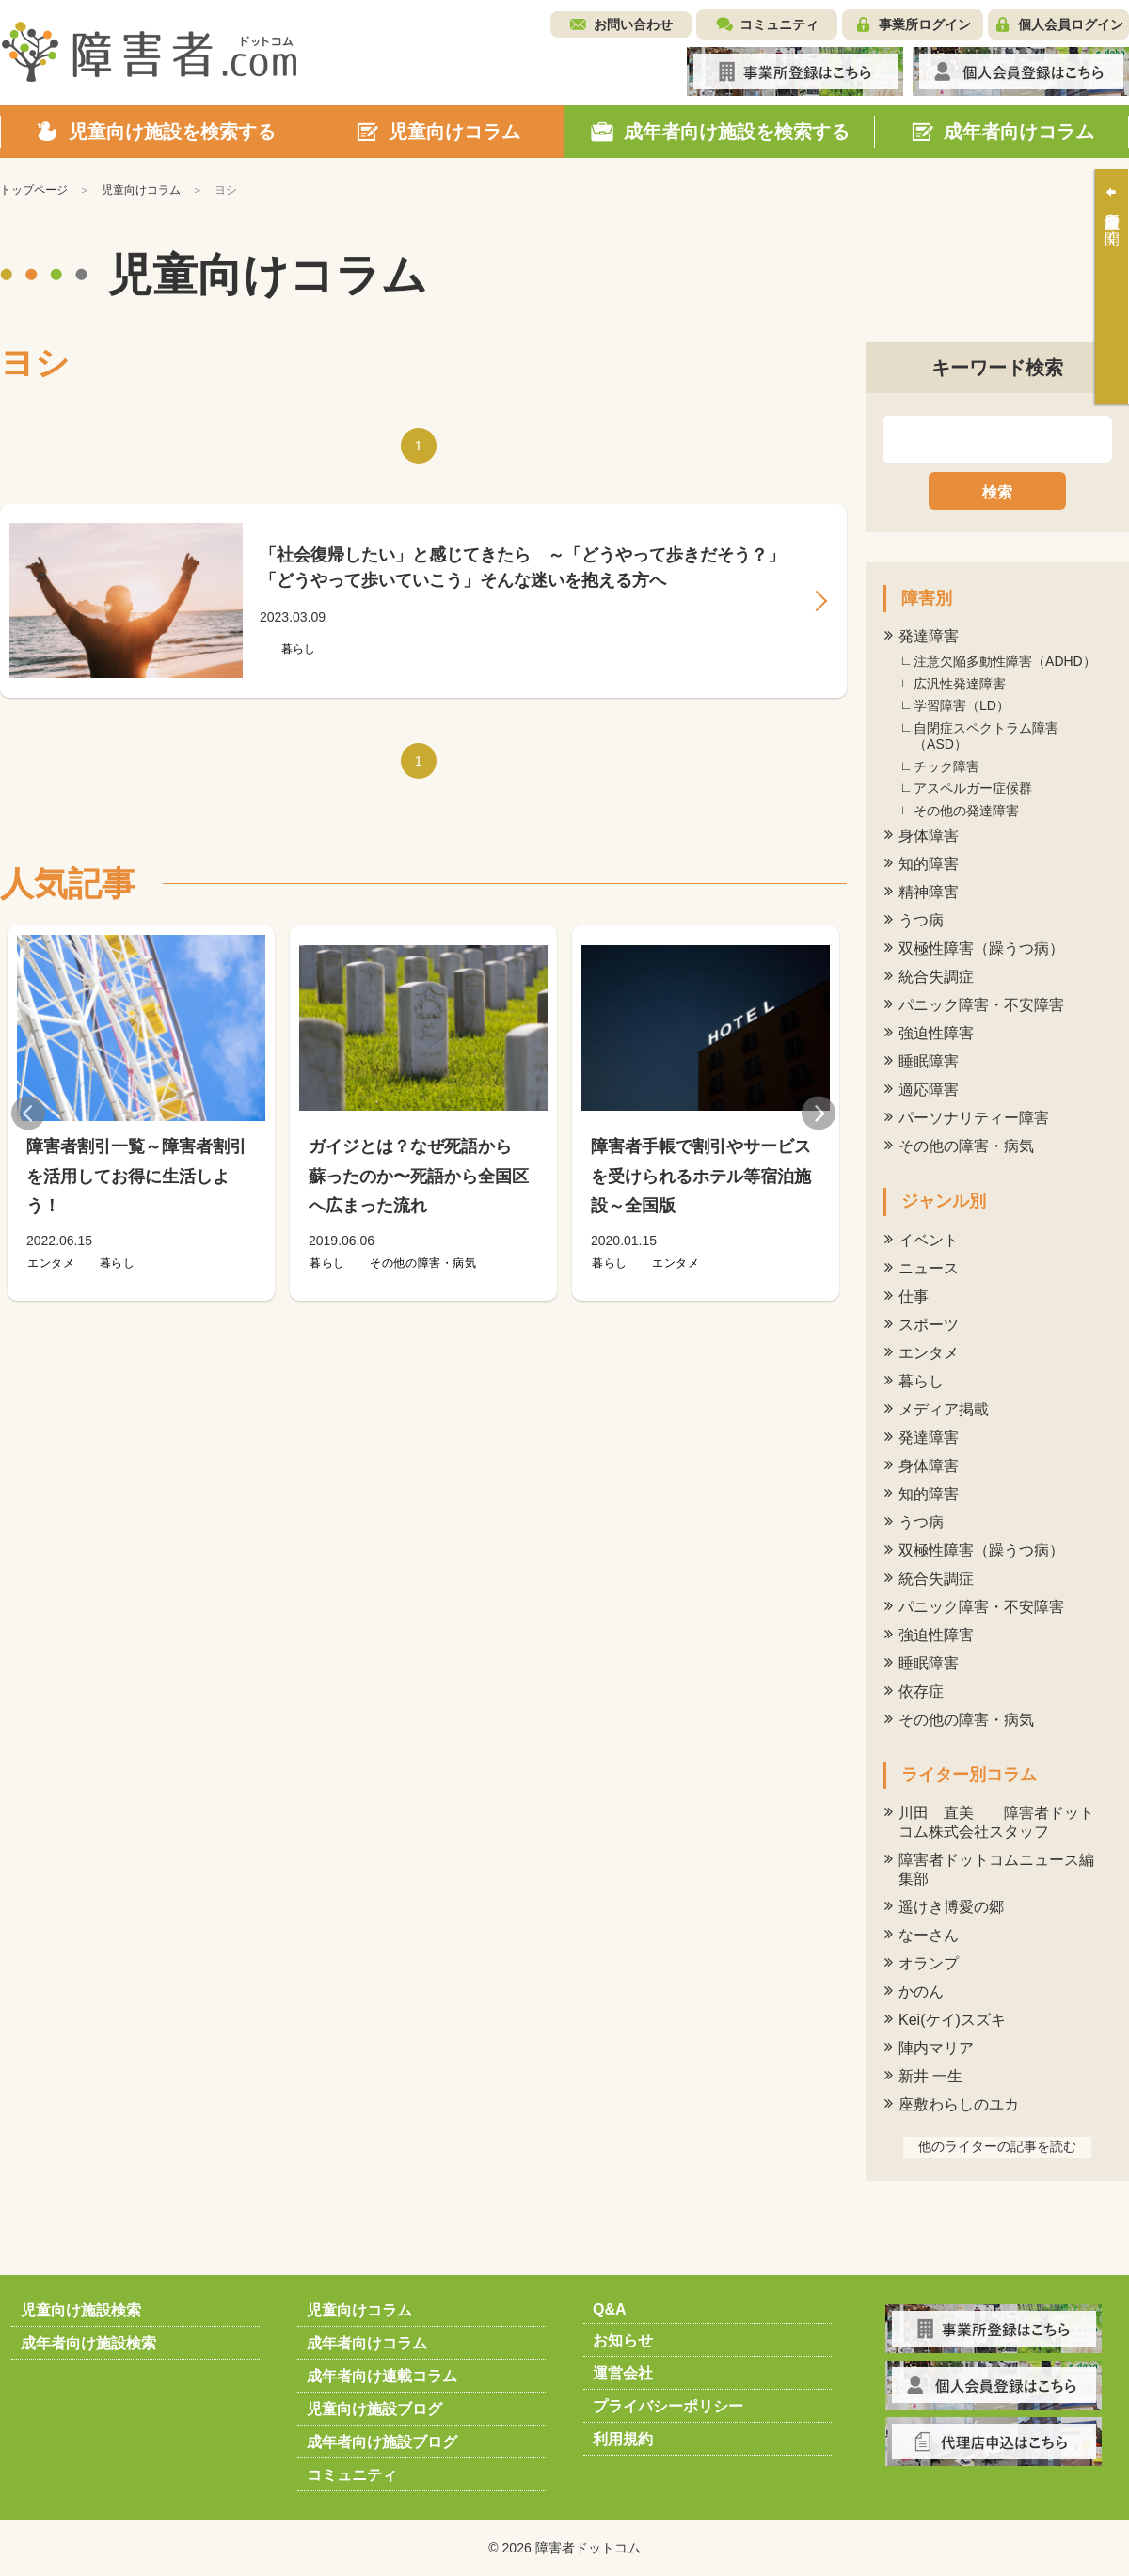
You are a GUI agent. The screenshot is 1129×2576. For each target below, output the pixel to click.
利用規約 (623, 2439)
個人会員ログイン (1070, 24)
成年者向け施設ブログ (382, 2442)
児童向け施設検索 (81, 2310)
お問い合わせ (633, 24)
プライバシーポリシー (668, 2406)
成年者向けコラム (367, 2343)
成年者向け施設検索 (88, 2343)
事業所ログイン (925, 24)
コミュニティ (779, 24)
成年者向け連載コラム (382, 2376)
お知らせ (623, 2340)
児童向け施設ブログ (374, 2409)
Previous (28, 1113)
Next (818, 1113)
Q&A (610, 2309)
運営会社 (623, 2373)
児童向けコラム (359, 2310)
